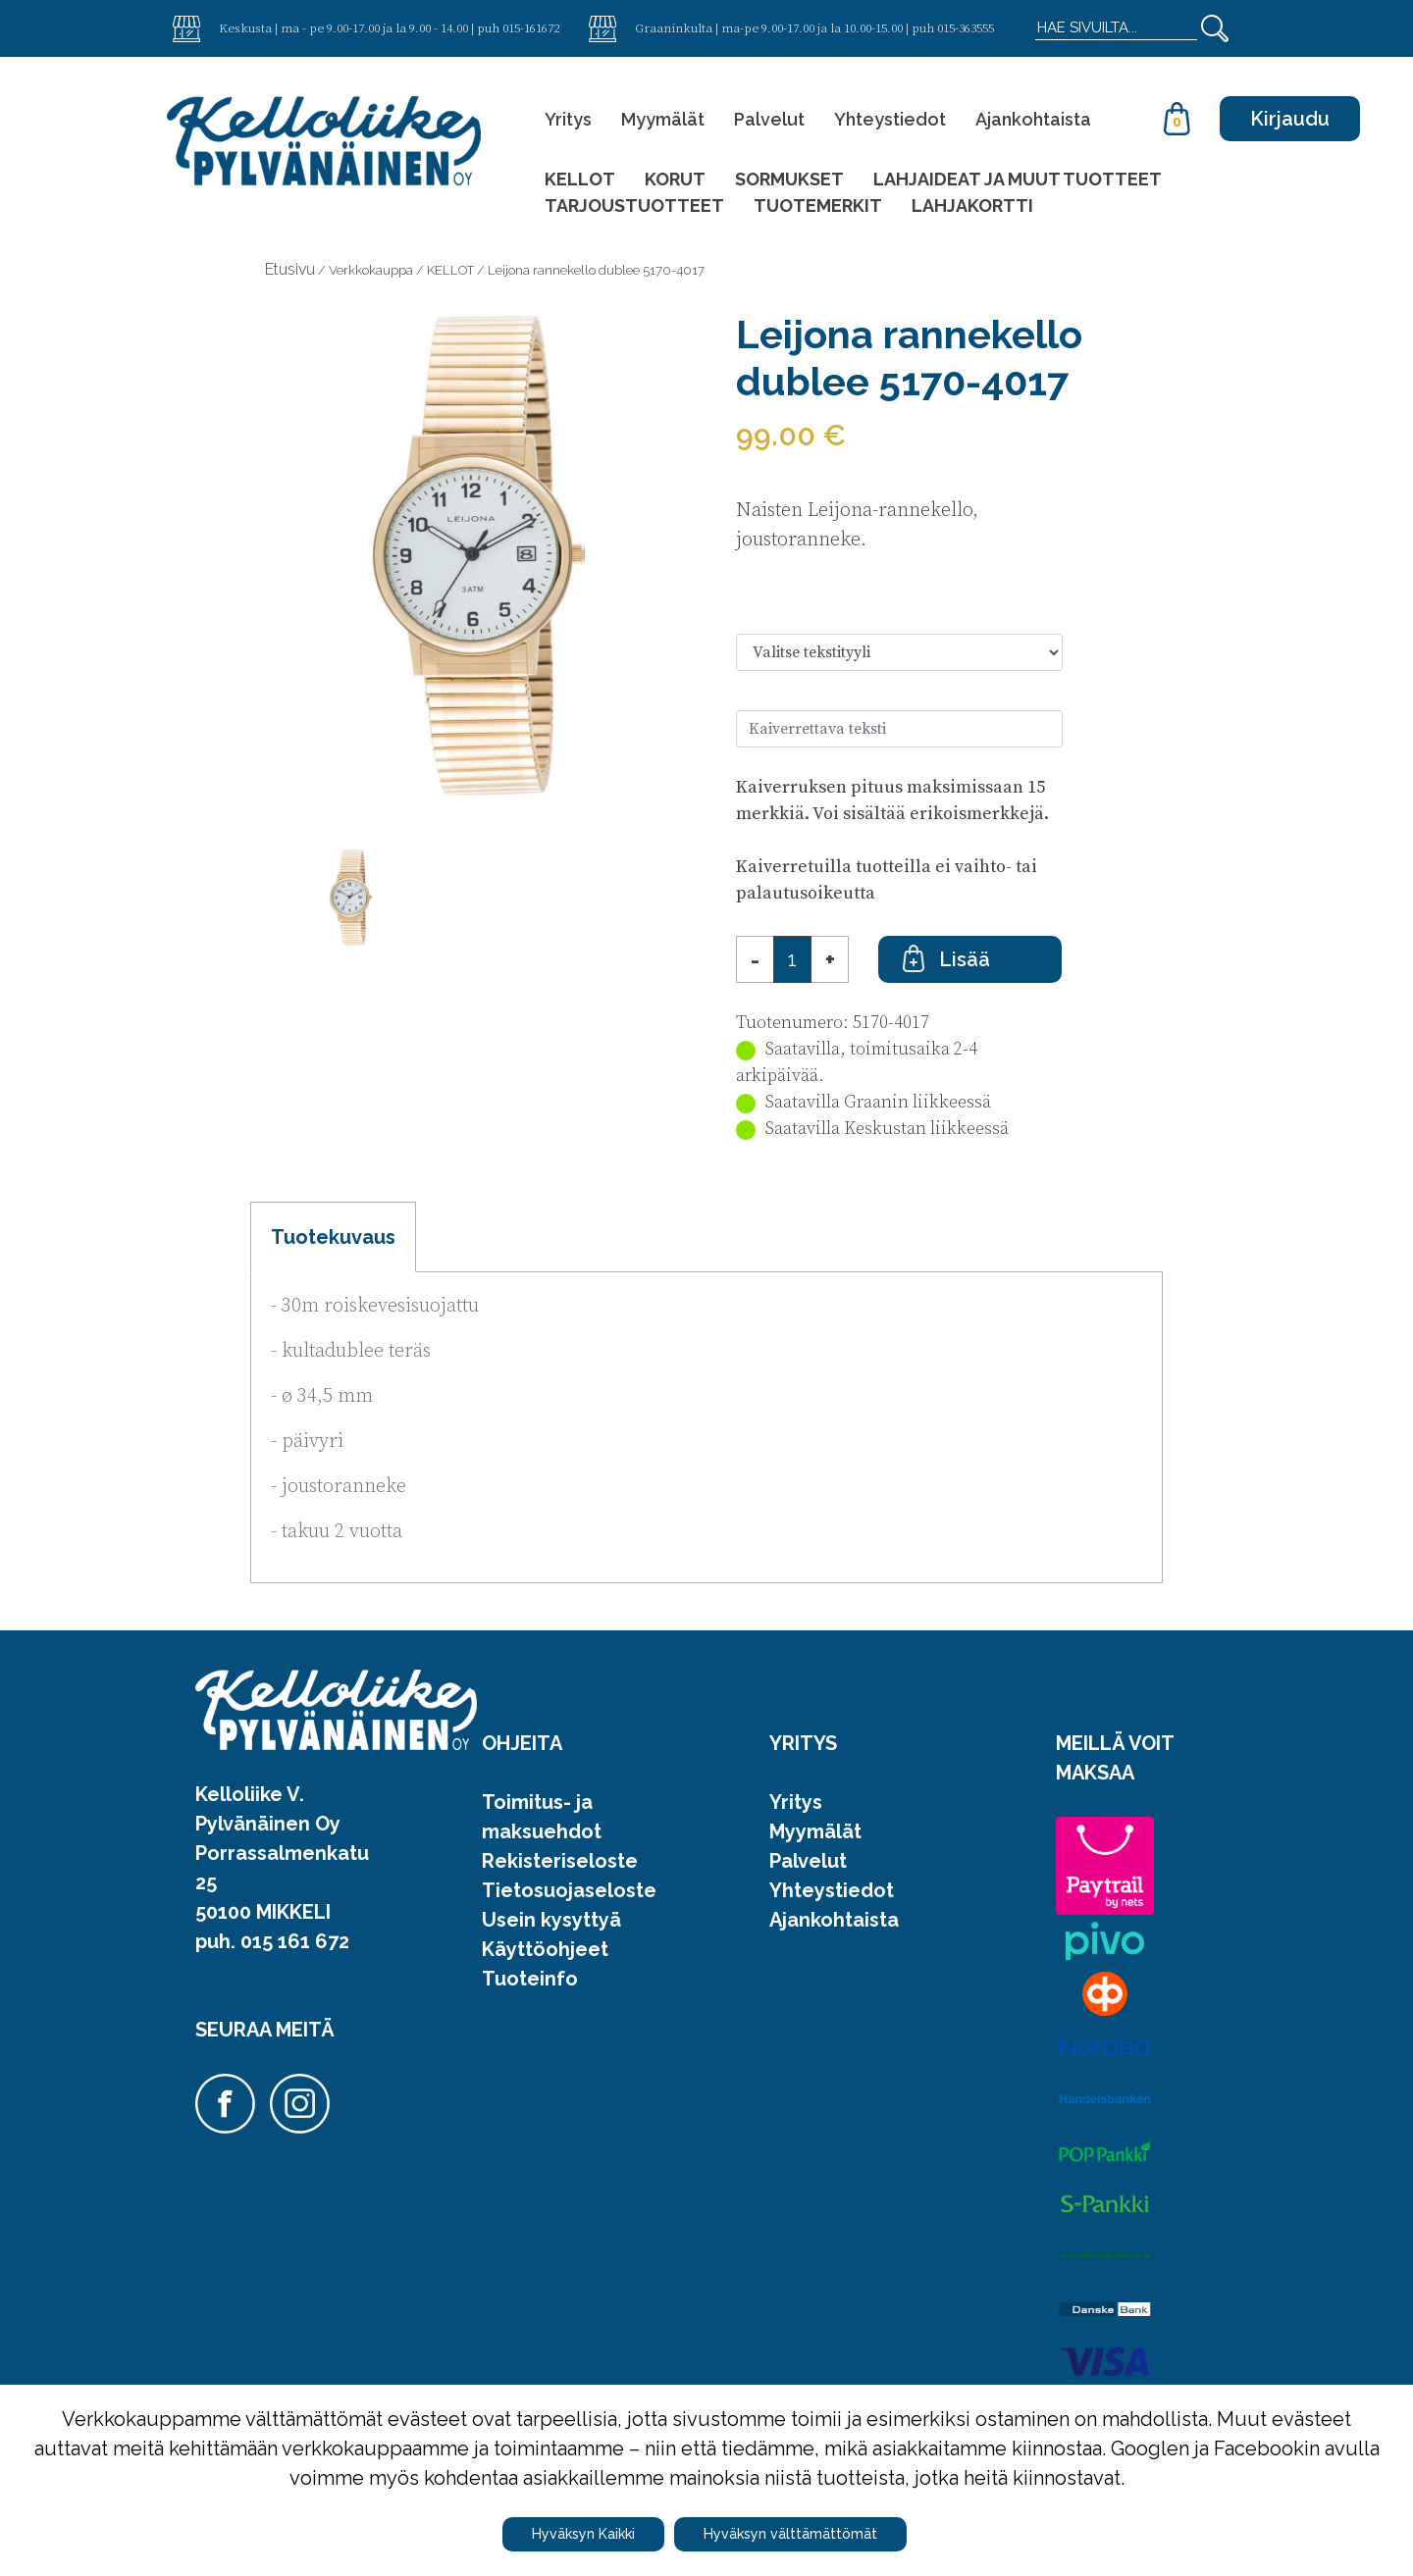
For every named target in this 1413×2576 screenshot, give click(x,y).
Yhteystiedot (890, 119)
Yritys (568, 119)
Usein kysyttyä (551, 1920)
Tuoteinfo (530, 1978)
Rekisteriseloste (560, 1861)
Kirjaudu (1290, 118)
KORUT (675, 179)
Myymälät (663, 119)
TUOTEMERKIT (818, 205)
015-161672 (530, 27)
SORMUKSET (789, 179)
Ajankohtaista (1033, 119)
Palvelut (769, 119)
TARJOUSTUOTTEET (634, 205)
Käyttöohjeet (545, 1949)
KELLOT (580, 179)
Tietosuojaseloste (569, 1890)
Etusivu (290, 269)
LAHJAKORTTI (972, 205)
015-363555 (965, 27)
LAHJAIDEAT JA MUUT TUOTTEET (1017, 179)
